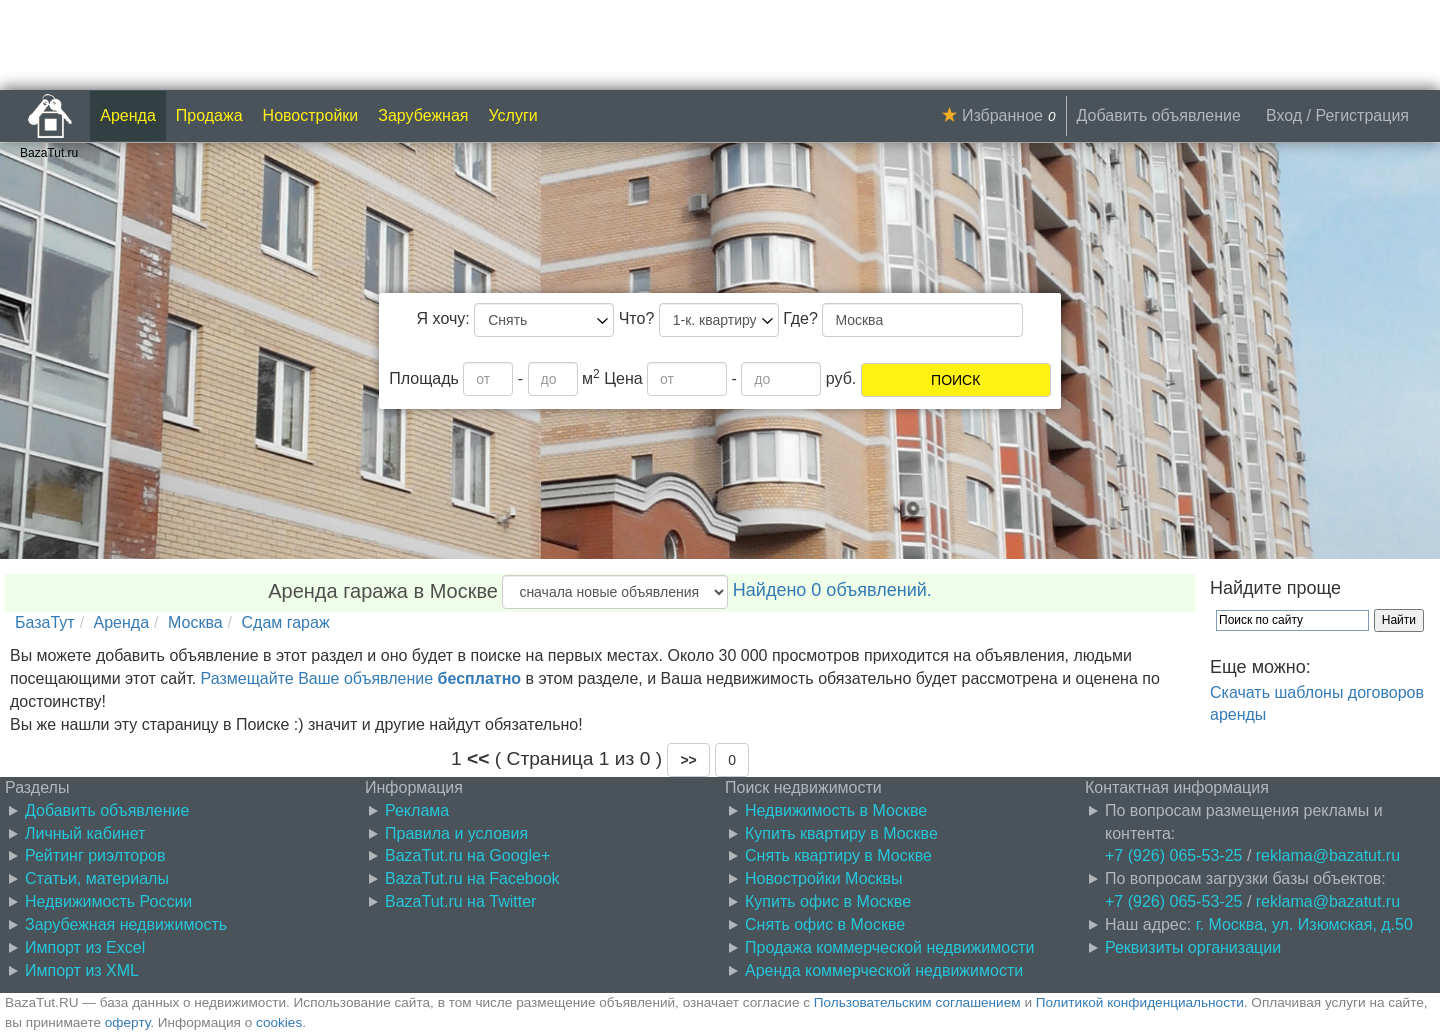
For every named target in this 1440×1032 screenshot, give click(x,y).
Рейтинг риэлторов (95, 855)
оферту (127, 1022)
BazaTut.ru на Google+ (467, 855)
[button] (688, 760)
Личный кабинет (85, 833)
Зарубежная (423, 115)
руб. (841, 378)
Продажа (209, 115)
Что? (637, 318)
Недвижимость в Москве (836, 810)
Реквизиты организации (1193, 947)
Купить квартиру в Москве (841, 833)
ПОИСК (955, 380)
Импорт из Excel (85, 947)
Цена (623, 378)
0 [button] (732, 760)
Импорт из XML (82, 970)
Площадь (424, 378)
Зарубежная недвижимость (126, 924)
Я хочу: (443, 318)
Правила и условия (456, 833)
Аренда (128, 115)
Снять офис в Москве (825, 924)
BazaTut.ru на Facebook (472, 878)
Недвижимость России (108, 901)
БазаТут (45, 622)
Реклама (417, 810)
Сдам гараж (286, 622)
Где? (800, 318)
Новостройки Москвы (824, 878)
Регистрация (1362, 115)
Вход (1284, 115)
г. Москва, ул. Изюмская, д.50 (1304, 924)
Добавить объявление (1159, 115)
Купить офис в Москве (828, 901)
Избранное (1002, 115)
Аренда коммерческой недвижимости (884, 970)
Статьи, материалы (97, 878)
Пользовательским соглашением (917, 1002)
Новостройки (311, 115)
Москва (195, 622)
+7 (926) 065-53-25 (1173, 855)
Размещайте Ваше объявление (361, 678)
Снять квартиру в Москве (838, 855)
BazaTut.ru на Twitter (460, 901)
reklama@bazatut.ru (1328, 855)
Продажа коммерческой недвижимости (889, 947)
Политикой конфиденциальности (1140, 1002)
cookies (279, 1022)
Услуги (513, 115)
